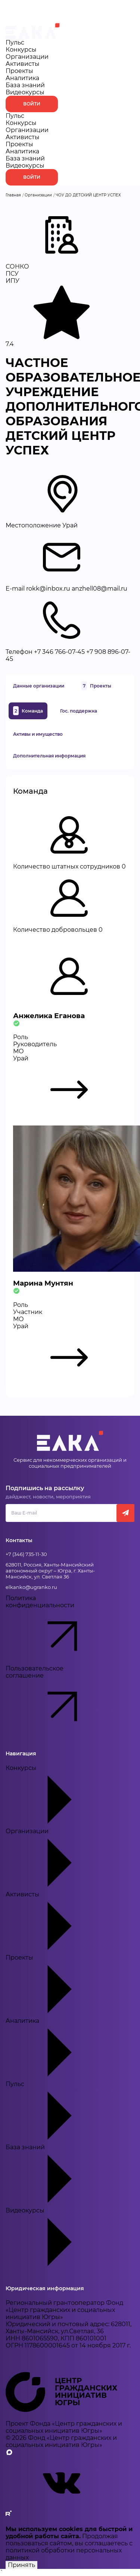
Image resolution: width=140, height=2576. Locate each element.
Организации (27, 56)
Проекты (19, 70)
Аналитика (22, 78)
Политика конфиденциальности (54, 1630)
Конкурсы (21, 49)
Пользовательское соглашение (54, 1700)
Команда (28, 710)
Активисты (23, 63)
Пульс (15, 42)
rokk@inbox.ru (48, 588)
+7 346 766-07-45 (59, 651)
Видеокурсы (25, 92)
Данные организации (38, 686)
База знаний (25, 85)
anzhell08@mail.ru (99, 588)
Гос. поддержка (78, 711)
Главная (13, 195)
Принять (21, 2565)
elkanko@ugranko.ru (31, 1587)
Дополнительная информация (49, 756)
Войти (31, 104)
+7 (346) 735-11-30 (26, 1554)
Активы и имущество (38, 734)
